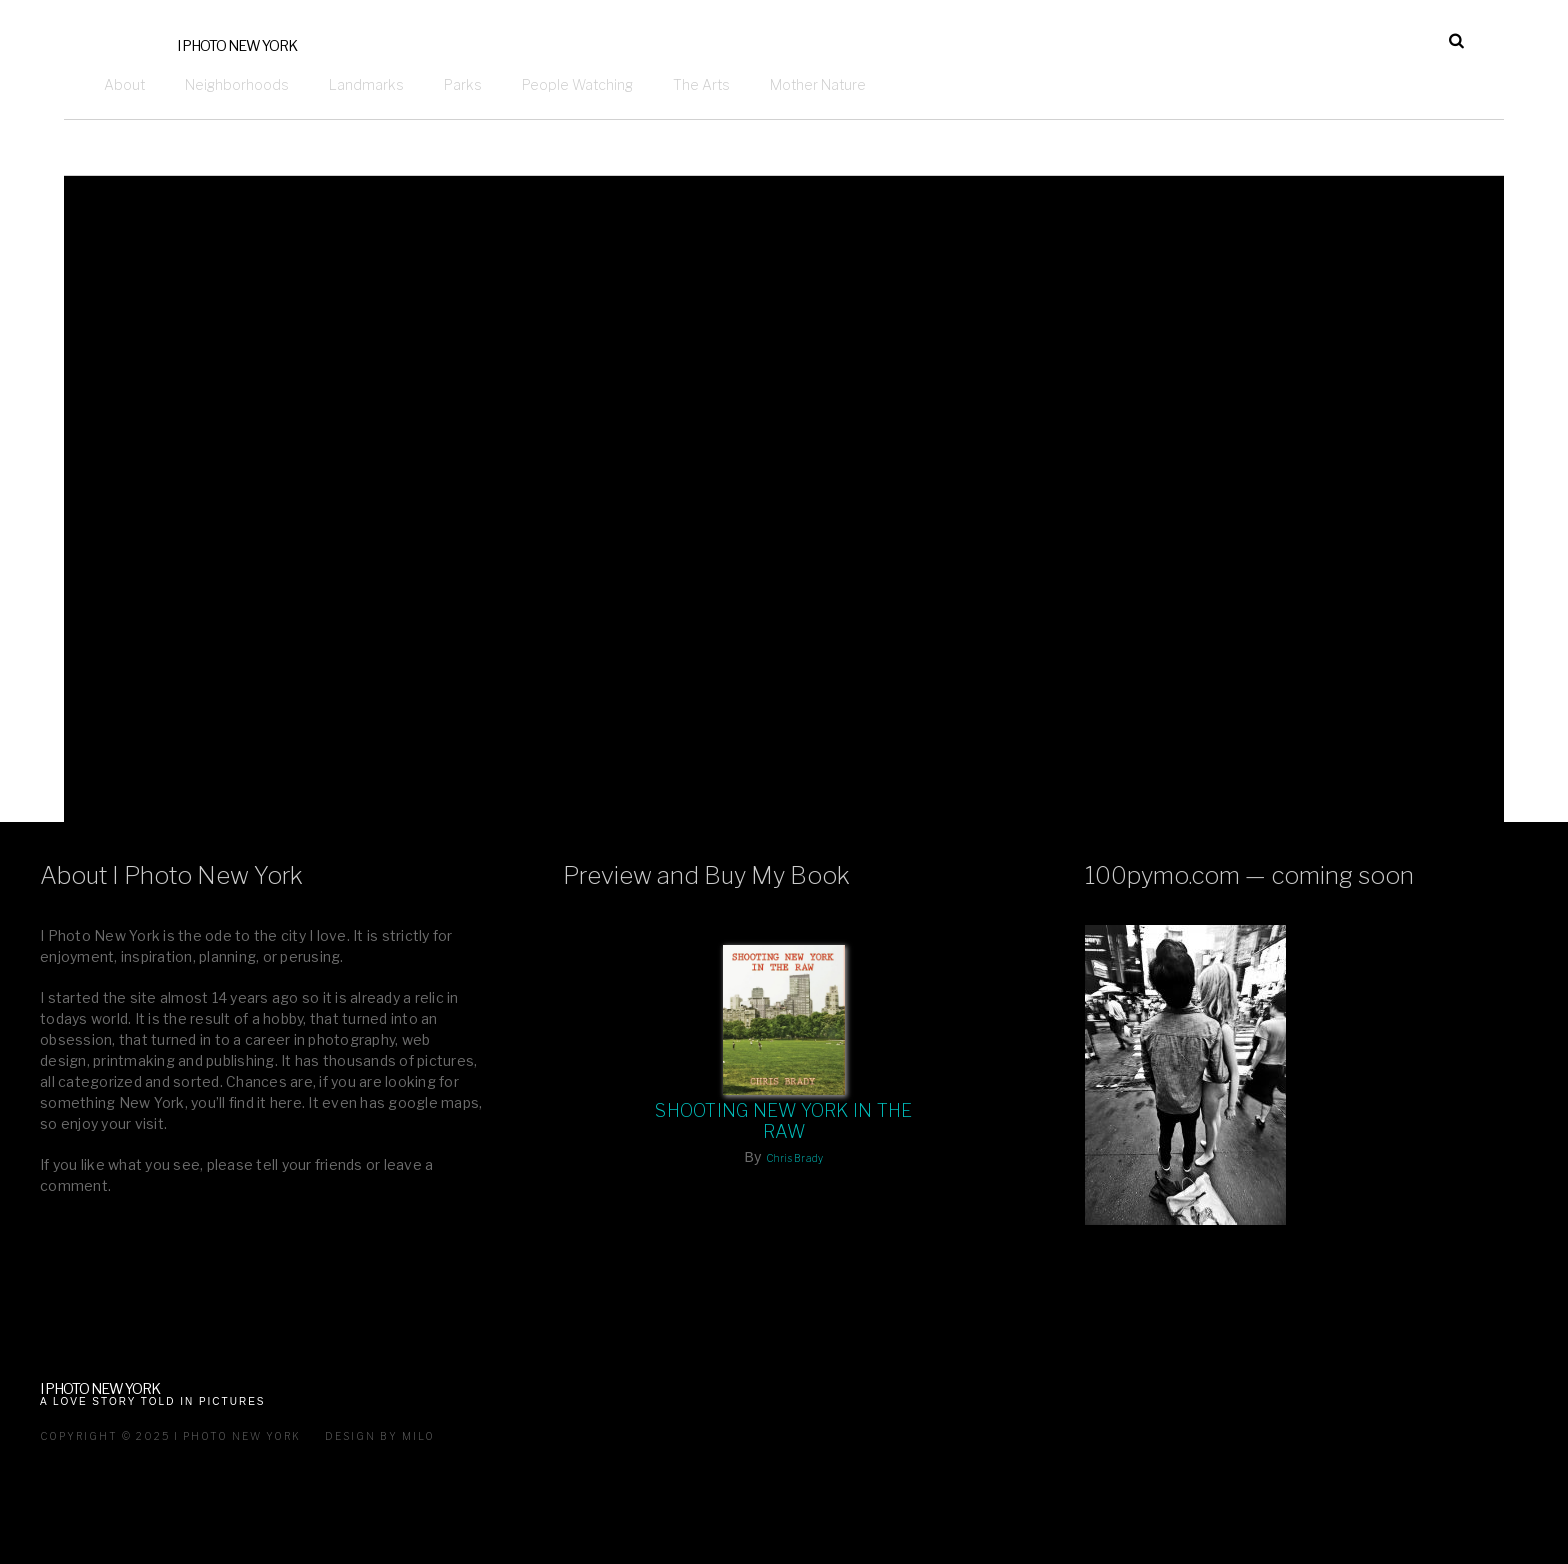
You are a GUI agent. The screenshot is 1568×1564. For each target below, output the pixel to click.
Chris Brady (795, 1158)
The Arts (701, 84)
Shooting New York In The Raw (783, 1121)
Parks (463, 84)
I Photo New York (237, 45)
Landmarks (366, 84)
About (124, 84)
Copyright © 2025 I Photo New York (170, 1436)
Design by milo (380, 1436)
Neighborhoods (237, 84)
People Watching (577, 84)
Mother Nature (818, 84)
